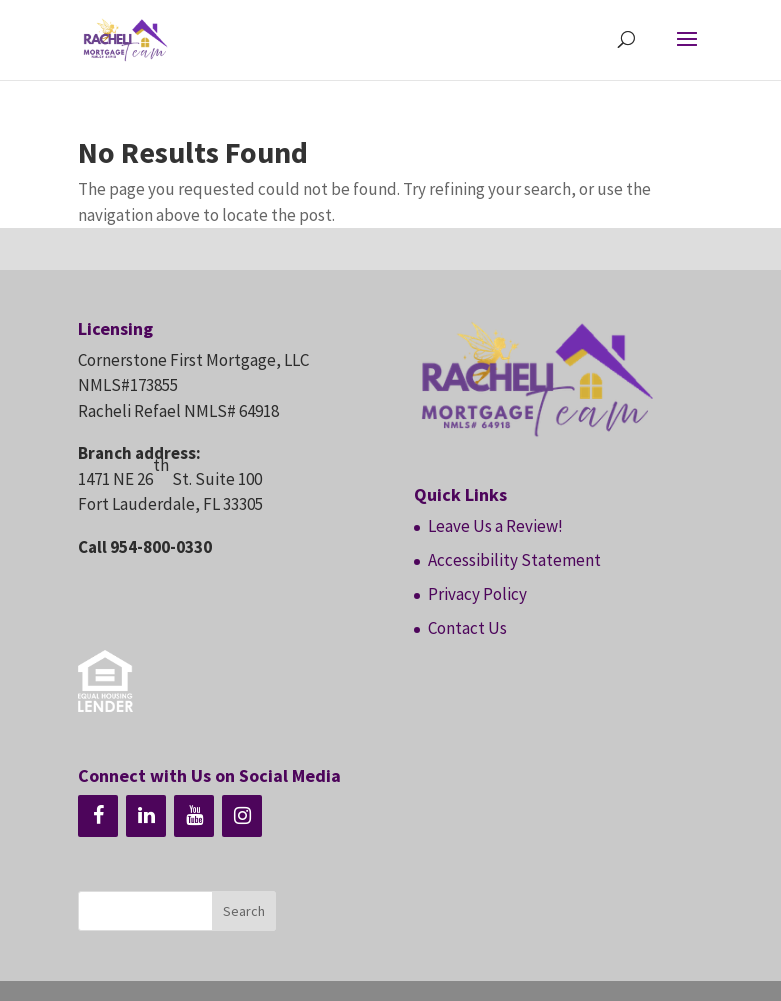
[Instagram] (242, 816)
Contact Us (467, 628)
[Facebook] (98, 816)
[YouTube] (194, 816)
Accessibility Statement (514, 560)
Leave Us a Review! (495, 526)
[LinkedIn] (146, 816)
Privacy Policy (477, 594)
